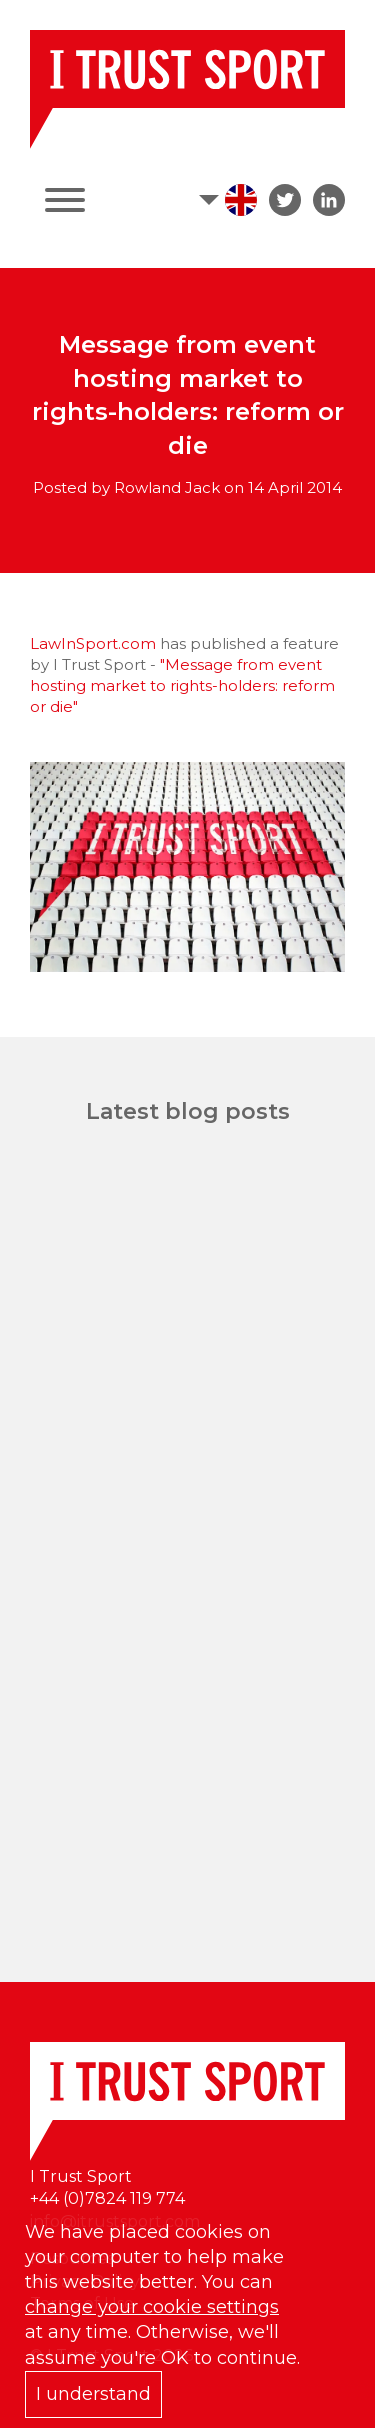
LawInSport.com (93, 643)
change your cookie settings (152, 2307)
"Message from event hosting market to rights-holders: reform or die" (182, 685)
